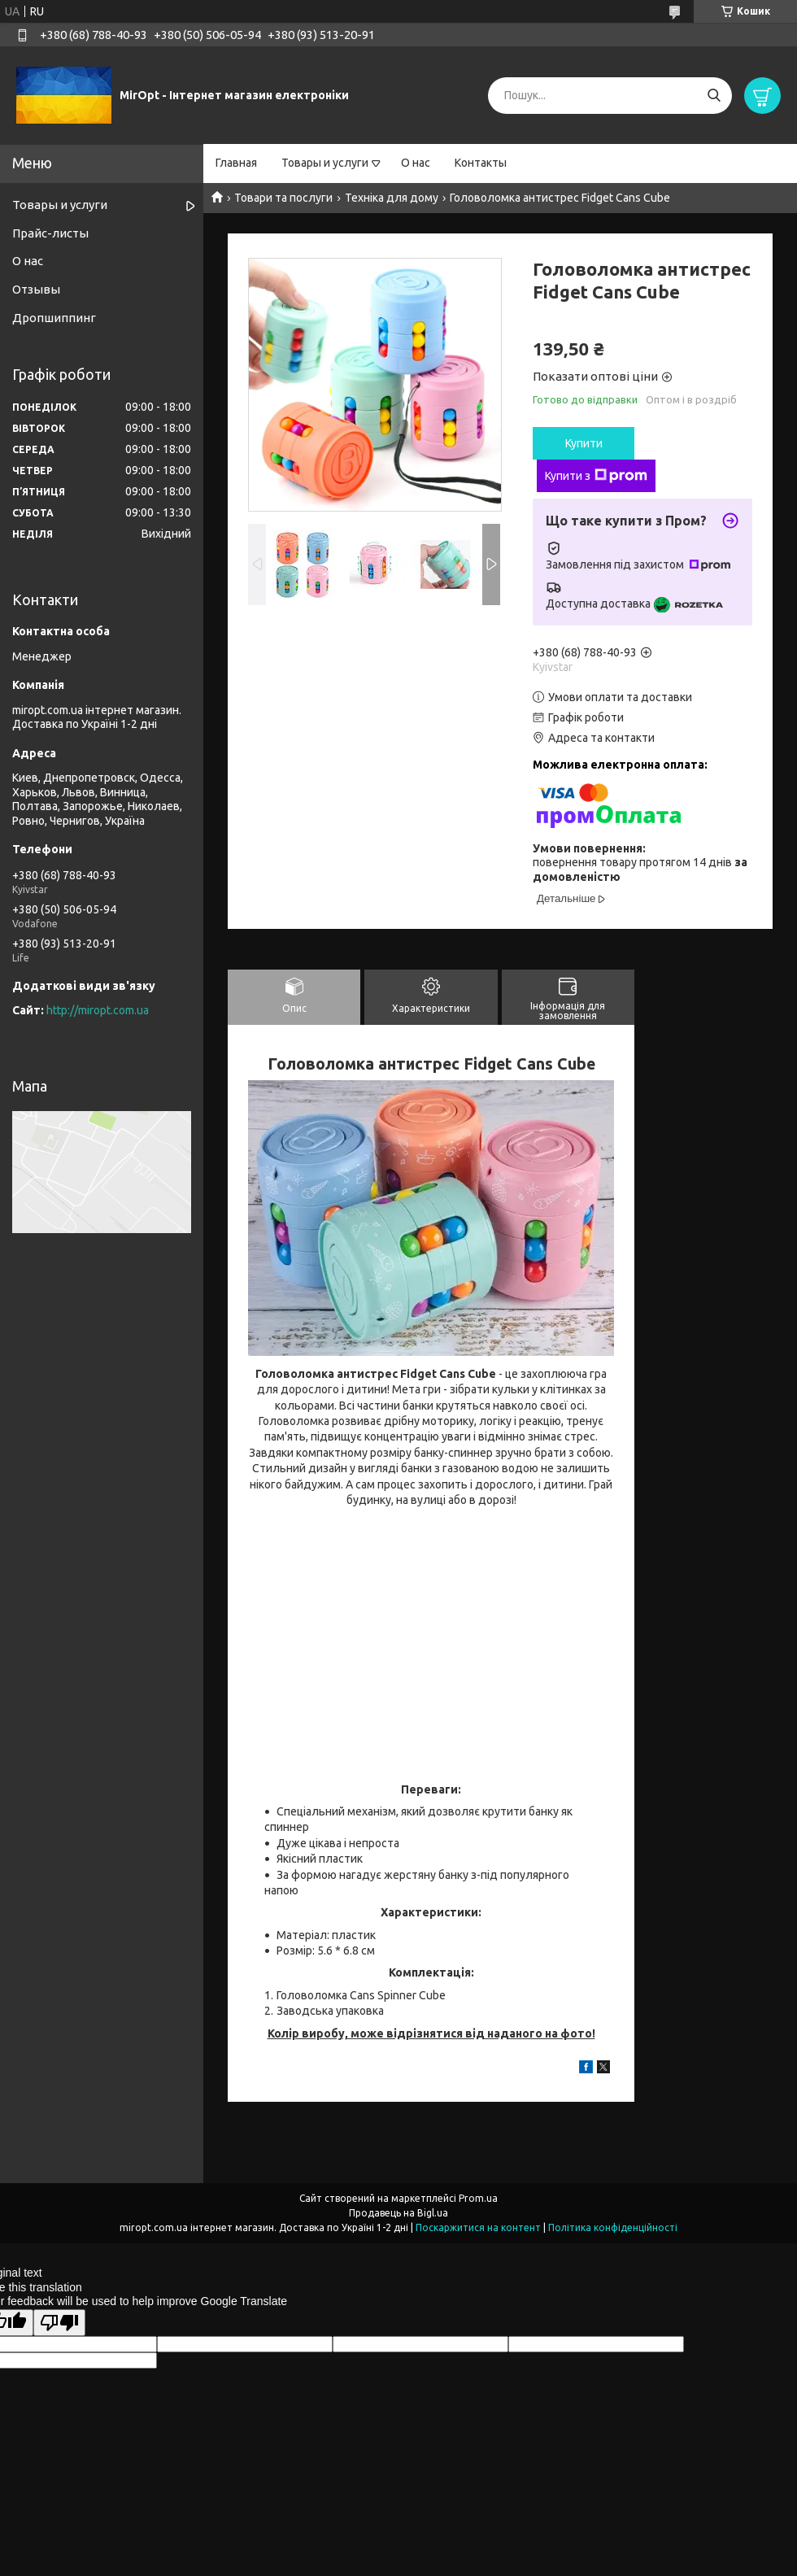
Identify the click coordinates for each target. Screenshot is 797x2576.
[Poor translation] (59, 2322)
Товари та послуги (283, 197)
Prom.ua (478, 2198)
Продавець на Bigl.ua (398, 2213)
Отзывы (36, 289)
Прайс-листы (50, 233)
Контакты (481, 162)
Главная (236, 162)
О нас (415, 162)
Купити (584, 443)
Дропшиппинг (54, 318)
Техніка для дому (391, 197)
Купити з (596, 476)
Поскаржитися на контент (478, 2227)
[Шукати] (713, 95)
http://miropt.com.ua (97, 1010)
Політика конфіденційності (612, 2227)
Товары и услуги (324, 162)
